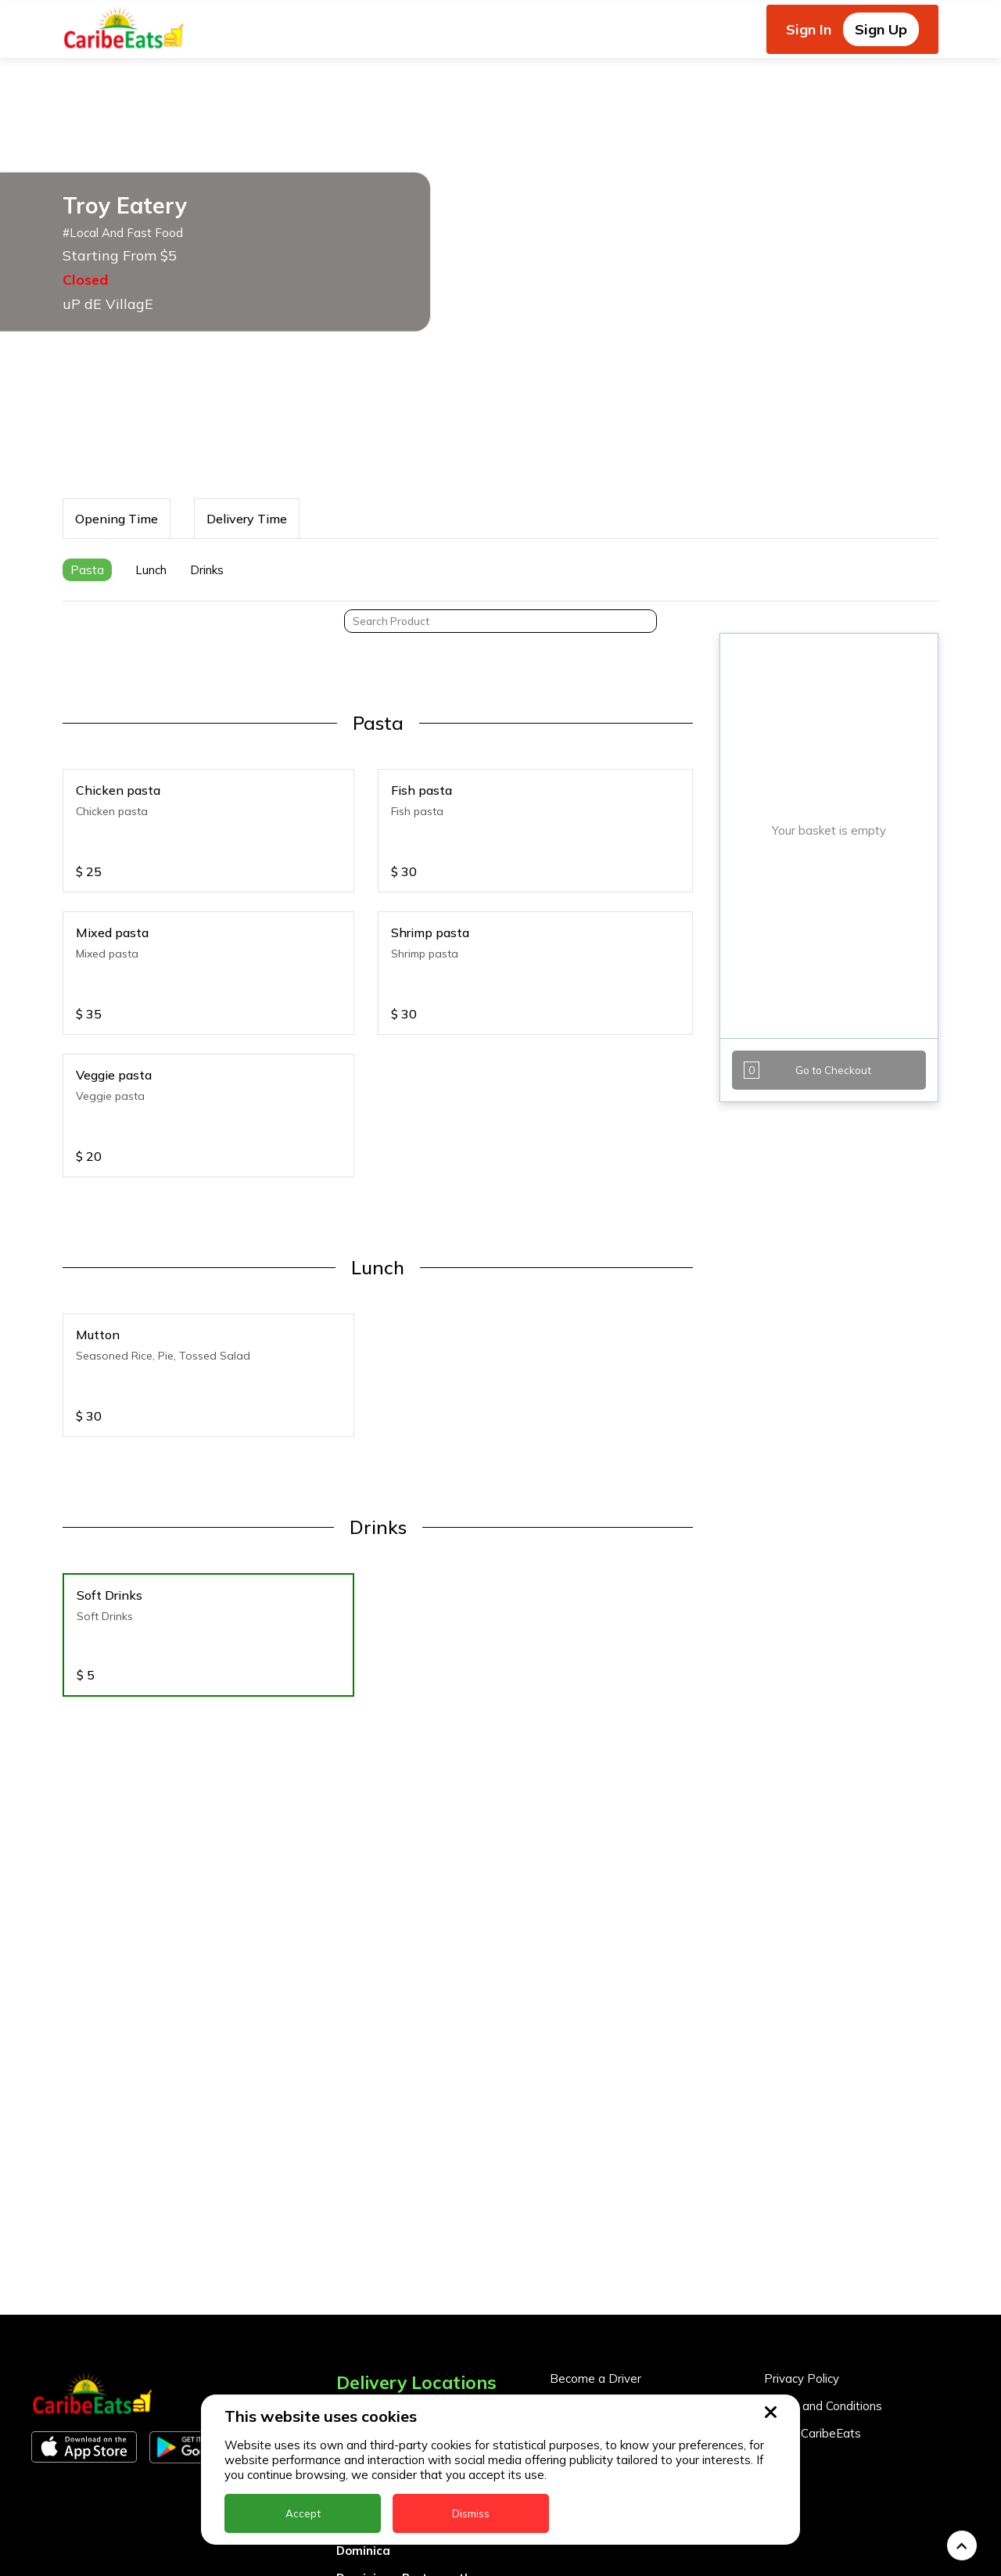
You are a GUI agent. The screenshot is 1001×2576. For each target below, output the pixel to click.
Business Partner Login (613, 2310)
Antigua (359, 2318)
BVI (346, 2345)
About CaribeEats (812, 2310)
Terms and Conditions (823, 2283)
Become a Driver (595, 2255)
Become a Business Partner (626, 2283)
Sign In (808, 29)
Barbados (365, 2373)
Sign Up (881, 29)
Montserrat (370, 2564)
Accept (303, 2512)
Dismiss (471, 2512)
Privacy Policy (801, 2255)
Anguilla (360, 2290)
